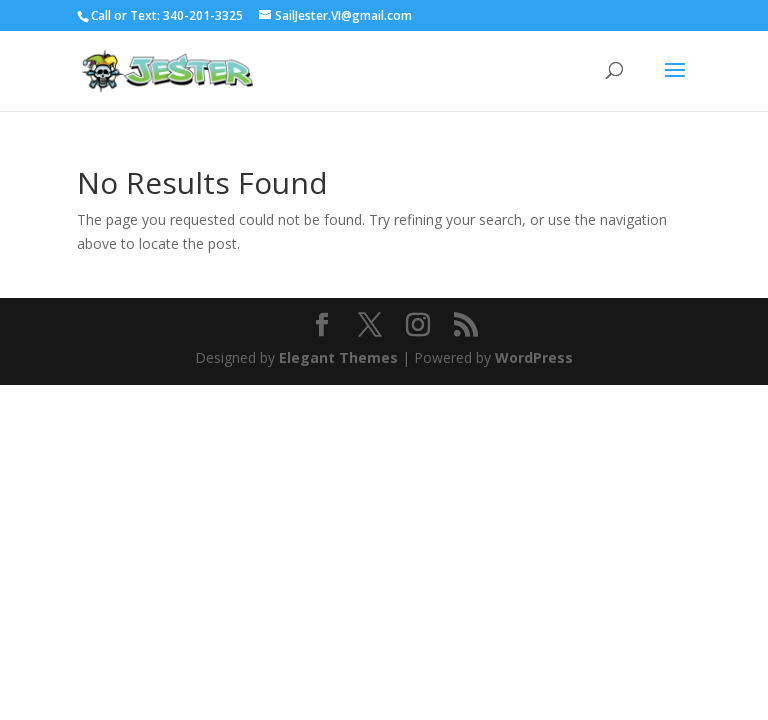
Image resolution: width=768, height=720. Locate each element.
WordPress (534, 357)
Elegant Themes (338, 357)
